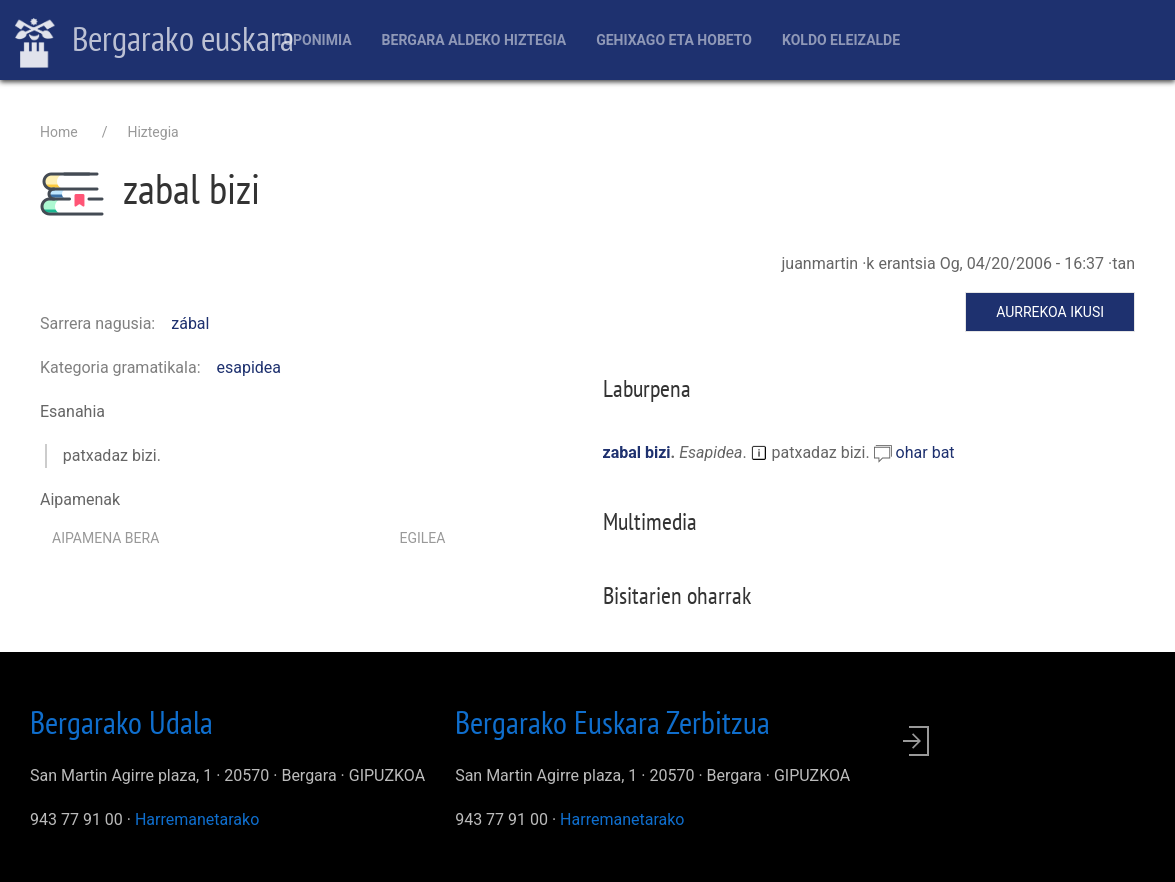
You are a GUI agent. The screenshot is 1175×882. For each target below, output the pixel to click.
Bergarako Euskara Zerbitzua (612, 722)
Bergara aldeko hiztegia (474, 40)
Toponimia (313, 40)
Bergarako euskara (154, 41)
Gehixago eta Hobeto (674, 40)
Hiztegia (152, 132)
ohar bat (925, 452)
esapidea (249, 367)
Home (59, 132)
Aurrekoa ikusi (1050, 312)
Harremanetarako (197, 819)
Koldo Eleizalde (841, 40)
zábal (190, 323)
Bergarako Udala (121, 722)
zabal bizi (637, 452)
